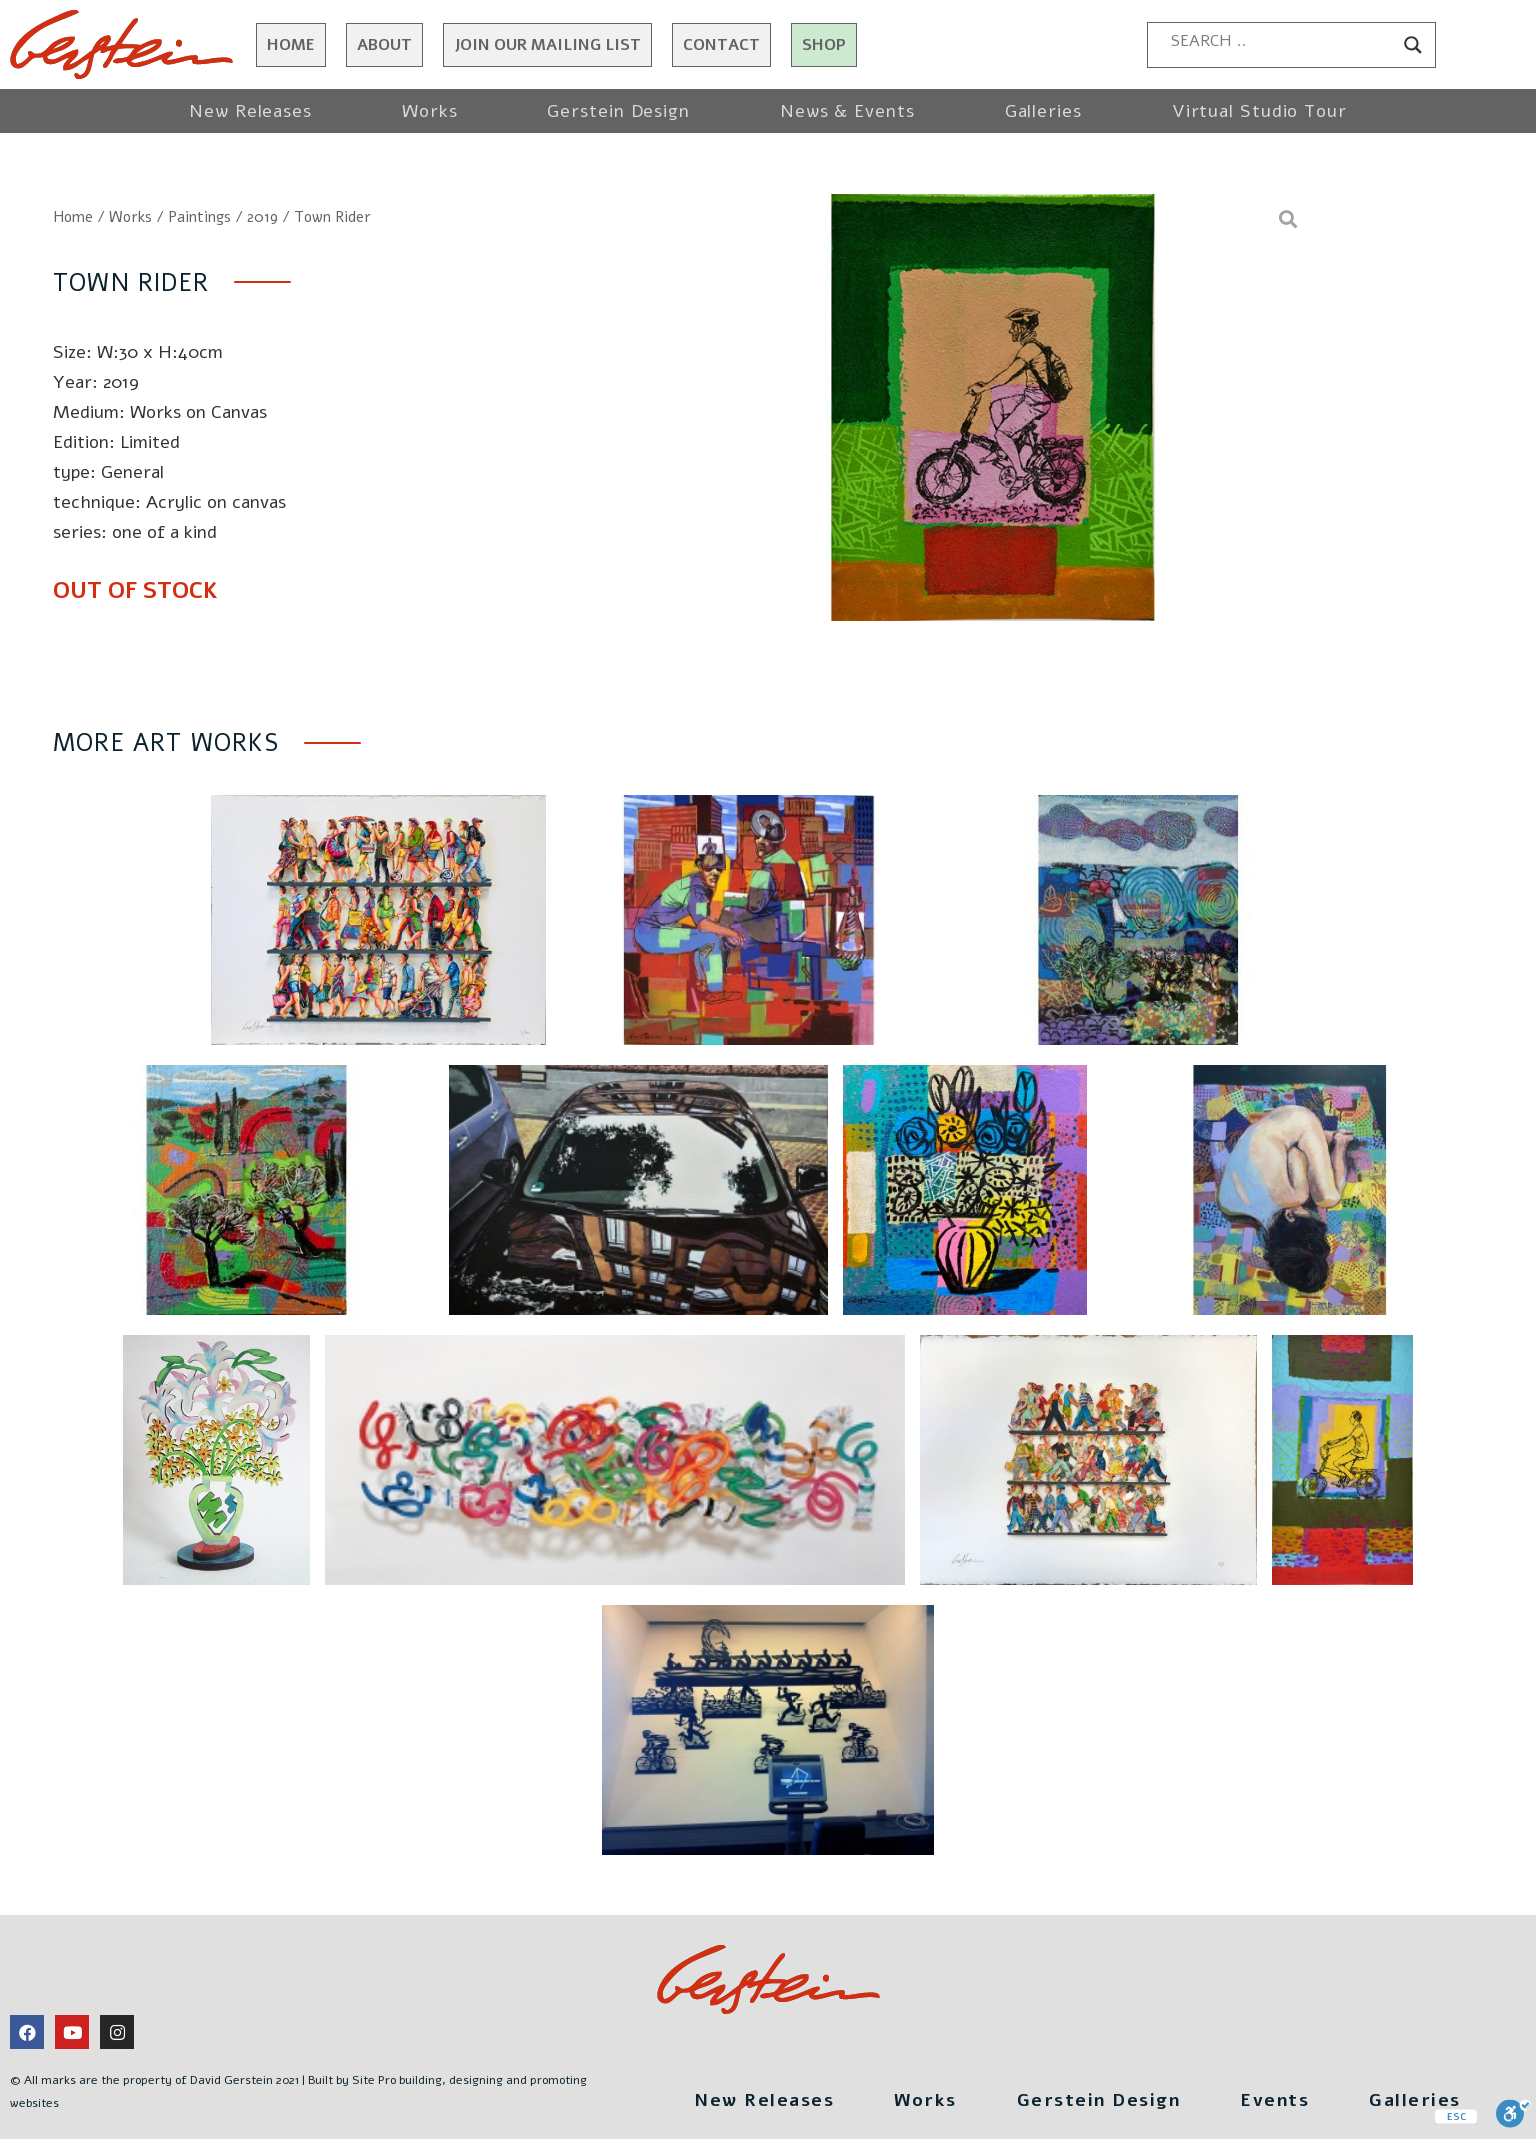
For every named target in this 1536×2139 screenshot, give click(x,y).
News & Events (847, 111)
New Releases (250, 111)
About (384, 45)
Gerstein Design (618, 111)
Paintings (199, 217)
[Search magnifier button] (1413, 45)
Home (291, 45)
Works (430, 111)
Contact (721, 45)
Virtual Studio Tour (1259, 111)
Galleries (1043, 111)
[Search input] (1282, 41)
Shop (824, 45)
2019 (262, 217)
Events (1274, 2100)
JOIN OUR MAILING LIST (547, 45)
